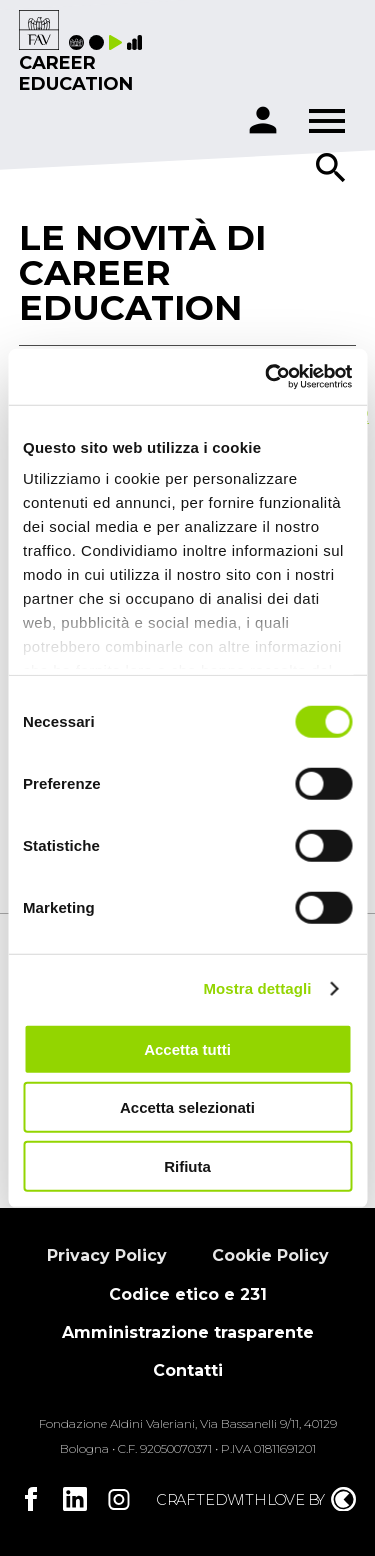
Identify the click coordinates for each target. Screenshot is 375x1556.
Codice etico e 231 (188, 1294)
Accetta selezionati (187, 1107)
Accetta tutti (187, 1048)
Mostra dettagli (257, 988)
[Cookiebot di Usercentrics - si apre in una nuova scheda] (267, 377)
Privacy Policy (107, 1255)
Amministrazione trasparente (188, 1332)
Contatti (188, 1370)
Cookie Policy (270, 1255)
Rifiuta (187, 1165)
